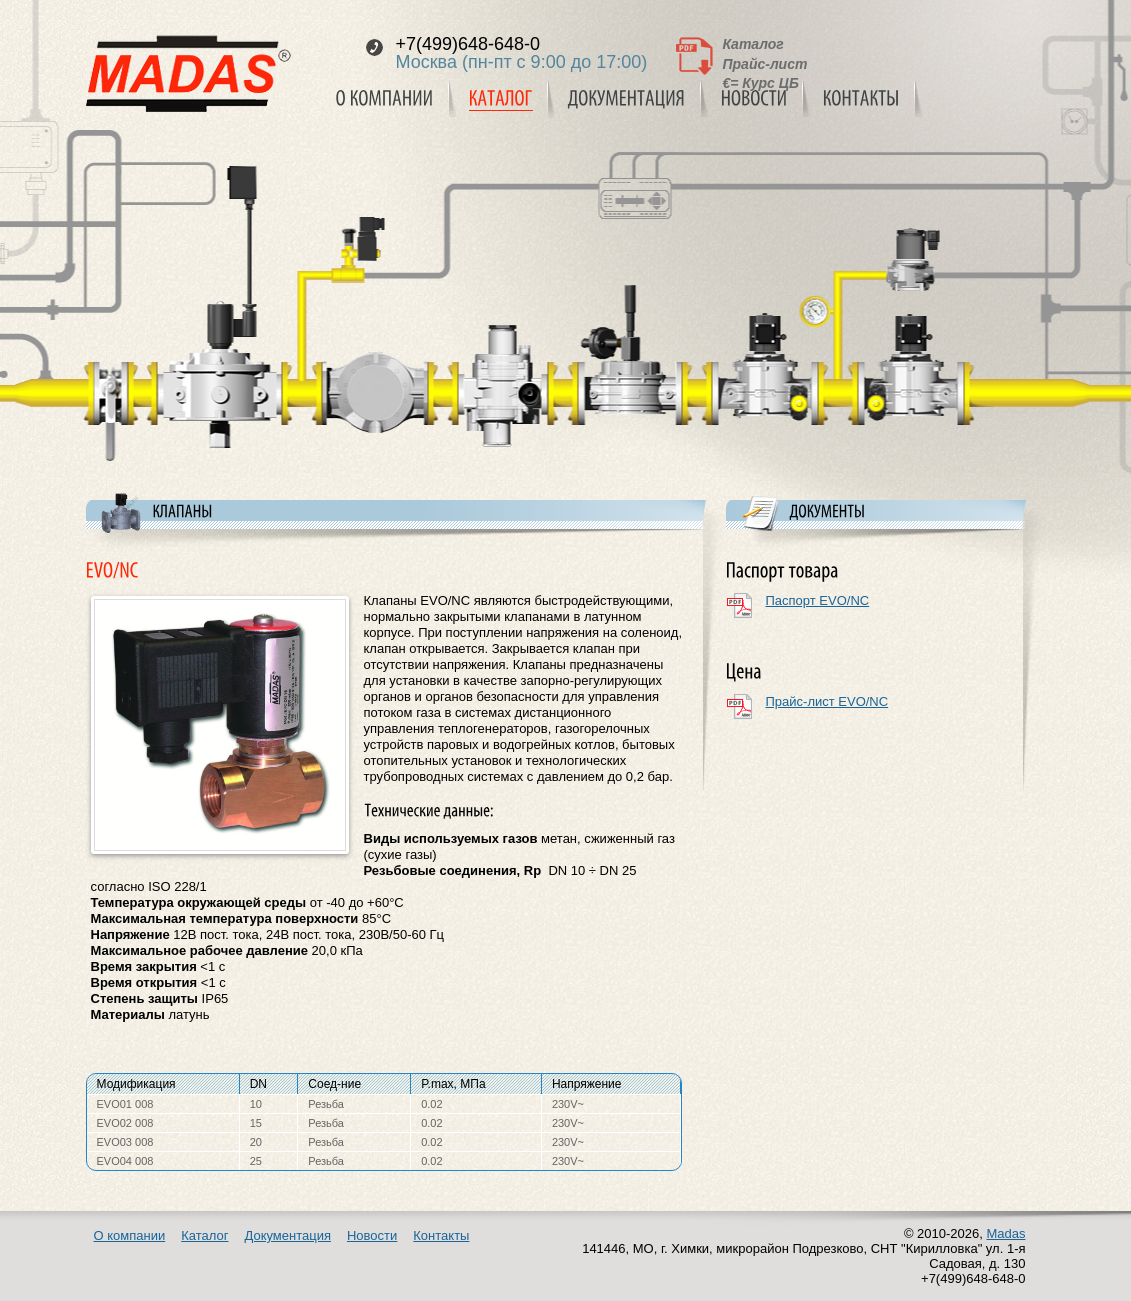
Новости (372, 1235)
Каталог (753, 44)
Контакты (441, 1235)
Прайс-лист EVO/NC (827, 701)
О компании (130, 1235)
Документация (287, 1235)
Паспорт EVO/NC (818, 600)
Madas (1005, 1233)
